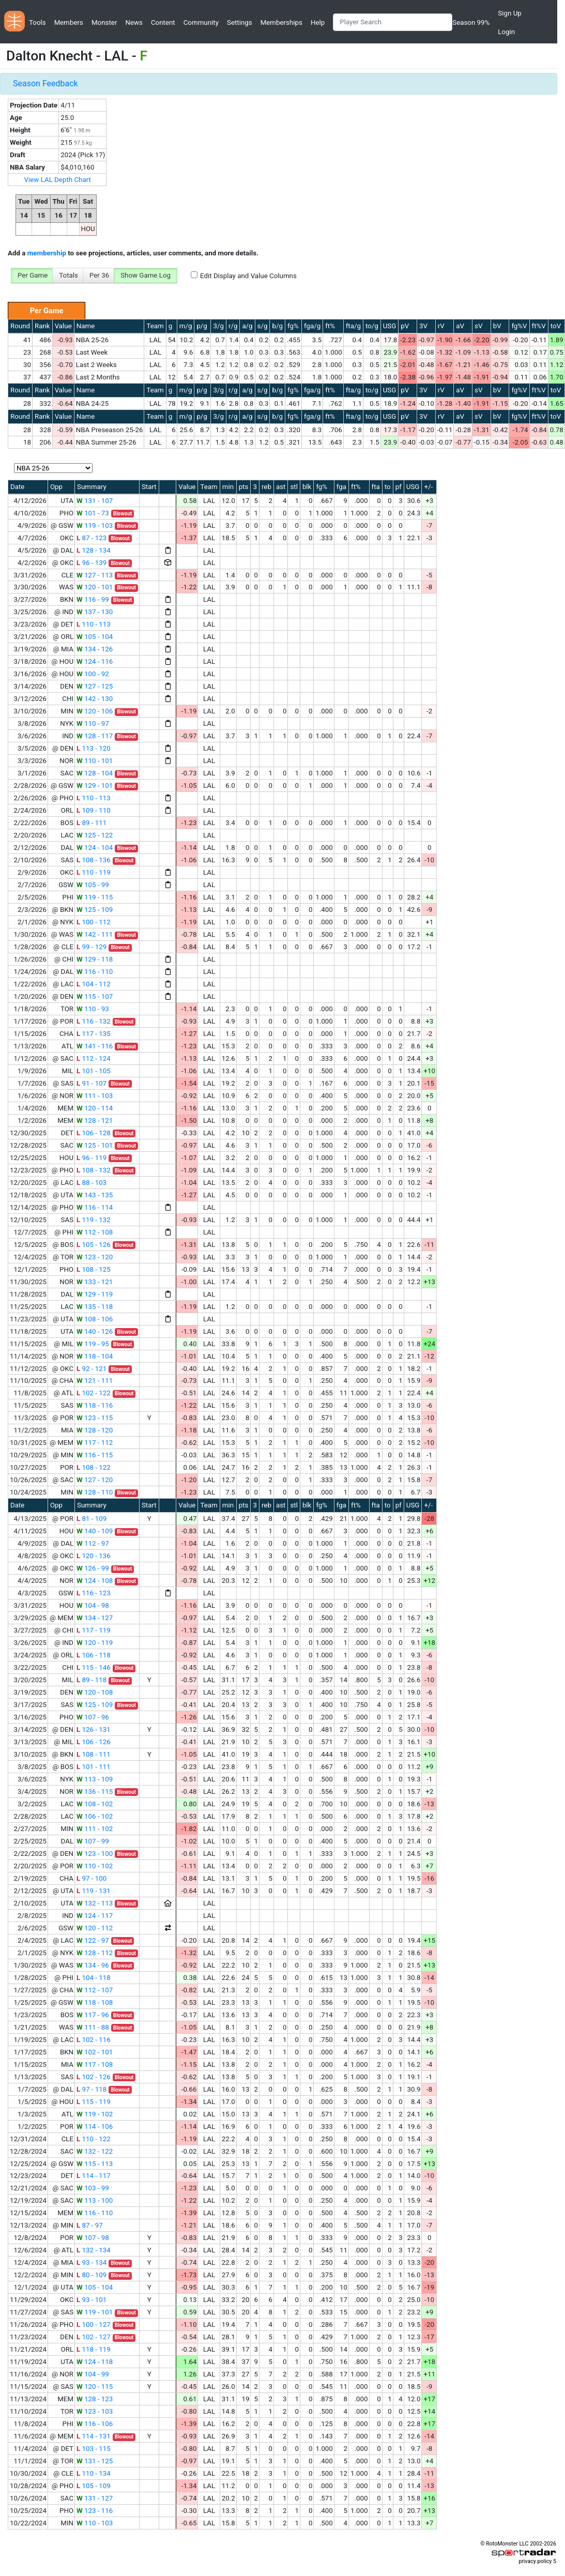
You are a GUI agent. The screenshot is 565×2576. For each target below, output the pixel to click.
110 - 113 (94, 624)
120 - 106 (95, 711)
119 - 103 (95, 525)
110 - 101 (95, 761)
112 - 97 (93, 1543)
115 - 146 (94, 1667)
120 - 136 (94, 1556)
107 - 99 (93, 1841)
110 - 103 (95, 2523)
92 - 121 (91, 1369)
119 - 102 (95, 2114)
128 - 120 (95, 1430)
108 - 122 (94, 1467)
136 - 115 (95, 1791)
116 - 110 (95, 971)
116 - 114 (95, 1207)
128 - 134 (94, 550)
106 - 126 (94, 1742)
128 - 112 (95, 1953)
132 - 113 (95, 1903)
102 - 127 (94, 2337)
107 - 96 (93, 1717)
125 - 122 (95, 835)
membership (46, 253)
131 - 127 (95, 2498)
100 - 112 (94, 922)
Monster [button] (104, 22)
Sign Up (509, 13)
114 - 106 (95, 2126)
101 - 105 (94, 1071)
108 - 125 (94, 1269)
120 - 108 (95, 1692)
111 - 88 (93, 2027)
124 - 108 (95, 1580)
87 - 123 (91, 538)
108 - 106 (95, 1319)
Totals (68, 275)
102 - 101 (95, 2052)
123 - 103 (95, 2411)
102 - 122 (94, 1393)
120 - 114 (95, 1108)
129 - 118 (95, 959)
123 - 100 (95, 1853)
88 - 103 (91, 1182)
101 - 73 (93, 513)
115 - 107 (95, 996)
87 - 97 (90, 2225)
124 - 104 (95, 847)
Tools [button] (37, 22)
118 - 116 (95, 1405)
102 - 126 (94, 2077)
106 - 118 (94, 1655)
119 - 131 (94, 1891)
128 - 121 (95, 1120)
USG (389, 326)
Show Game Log (145, 275)
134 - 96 (93, 1965)
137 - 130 (95, 612)
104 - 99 (93, 2374)
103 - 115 (94, 2448)
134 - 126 (95, 649)
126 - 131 (94, 1729)
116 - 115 (95, 1455)
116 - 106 (95, 2424)
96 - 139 (91, 563)
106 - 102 (95, 1816)
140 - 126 (95, 1331)
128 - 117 (95, 736)
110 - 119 (94, 872)
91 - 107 (91, 1083)
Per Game (33, 275)
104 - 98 (93, 1605)
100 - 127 (94, 2324)
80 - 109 (91, 2275)
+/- (428, 487)
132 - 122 (95, 2151)
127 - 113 (95, 575)
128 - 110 (95, 1492)
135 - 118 (95, 1306)
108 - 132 (94, 1170)
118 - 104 (95, 1356)
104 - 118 (94, 1977)
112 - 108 (95, 1232)
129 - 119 (95, 1294)
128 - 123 (95, 2399)
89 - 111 (91, 823)
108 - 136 (94, 860)
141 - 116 (95, 1046)
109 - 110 (94, 810)
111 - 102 (95, 1829)
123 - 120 (95, 1257)
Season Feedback (45, 83)
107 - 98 (93, 2238)
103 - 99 (93, 2188)
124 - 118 (95, 2362)
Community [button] (201, 22)
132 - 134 (94, 2250)
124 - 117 (95, 1915)
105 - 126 (94, 1244)
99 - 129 (91, 947)
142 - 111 (95, 934)
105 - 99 (93, 885)
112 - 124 (94, 1058)
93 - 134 (91, 2262)
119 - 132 (94, 1220)
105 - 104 (95, 637)
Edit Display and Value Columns (248, 276)
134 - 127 (95, 1618)
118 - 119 (94, 2349)
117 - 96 (93, 2015)
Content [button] (163, 22)
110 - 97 (93, 723)
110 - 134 (94, 2473)
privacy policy (535, 2561)
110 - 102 (95, 1866)
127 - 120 (95, 1480)
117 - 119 (94, 1630)
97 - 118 (91, 2089)
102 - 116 (94, 2040)
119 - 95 (93, 1344)
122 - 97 (93, 1940)
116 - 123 (94, 1593)
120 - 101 (95, 587)
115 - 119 (94, 2102)
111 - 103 (95, 1096)
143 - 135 (95, 1195)
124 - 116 (95, 661)
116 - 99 (93, 599)
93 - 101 (91, 2300)
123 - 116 (95, 2510)
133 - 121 (95, 1282)
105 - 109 (94, 2486)
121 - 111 (95, 1380)
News (133, 22)
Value (63, 326)
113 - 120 (94, 748)
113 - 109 (95, 1779)
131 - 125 (95, 2461)
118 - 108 (95, 2002)
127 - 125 (95, 686)
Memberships (281, 22)
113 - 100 (95, 2200)
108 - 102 (95, 1804)
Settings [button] (239, 22)
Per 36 (99, 275)
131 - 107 (95, 501)
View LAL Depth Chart (57, 180)
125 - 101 (95, 1145)
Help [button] (318, 22)
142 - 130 (95, 699)
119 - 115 (95, 897)
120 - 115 (95, 2386)
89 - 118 (91, 1680)
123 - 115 (95, 1418)
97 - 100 (91, 1878)
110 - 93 (93, 1009)
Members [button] (68, 22)
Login (506, 32)
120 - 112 (95, 1928)
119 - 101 (95, 2312)
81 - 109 (91, 1518)
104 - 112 (94, 984)
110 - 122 (94, 2139)
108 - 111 (94, 1754)
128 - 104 (95, 773)
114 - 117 (94, 2175)
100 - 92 (93, 674)
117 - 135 (94, 1034)
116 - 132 (94, 1021)
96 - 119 (91, 1158)
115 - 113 (95, 2164)
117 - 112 (95, 1442)
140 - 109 (95, 1531)
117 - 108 (95, 2064)
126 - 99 (93, 1568)
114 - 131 (94, 2436)
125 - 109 (95, 909)
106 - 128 (94, 1133)
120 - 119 (95, 1643)
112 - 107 (95, 1990)
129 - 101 (95, 785)
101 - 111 (94, 1767)
